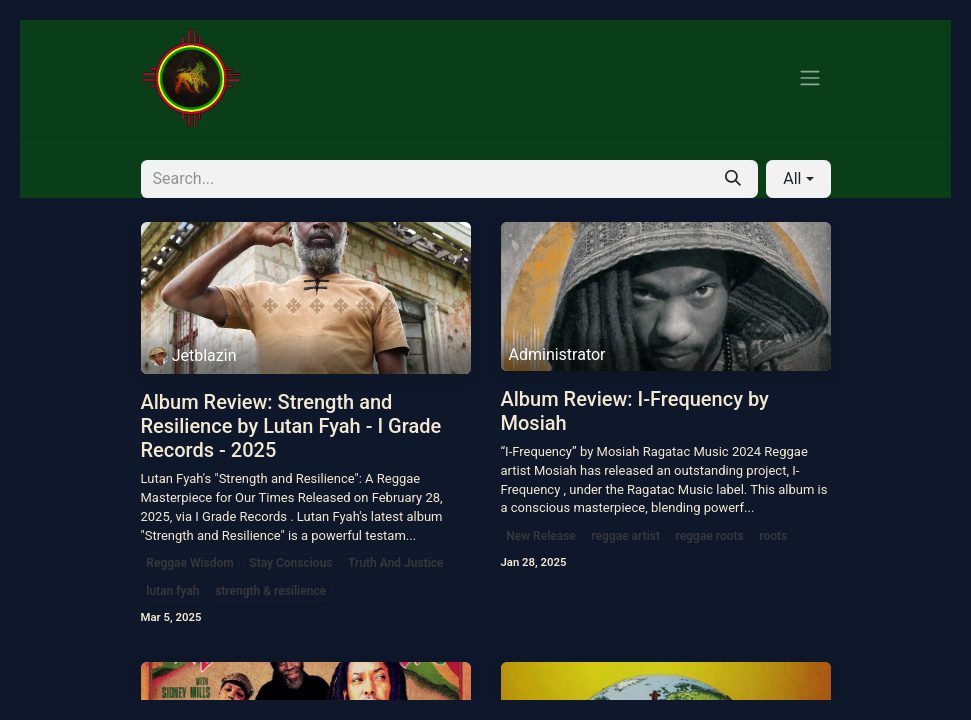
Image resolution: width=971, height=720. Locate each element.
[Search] (733, 179)
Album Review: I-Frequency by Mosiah (635, 411)
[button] (798, 179)
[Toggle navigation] (810, 78)
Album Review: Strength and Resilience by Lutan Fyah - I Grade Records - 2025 (291, 426)
